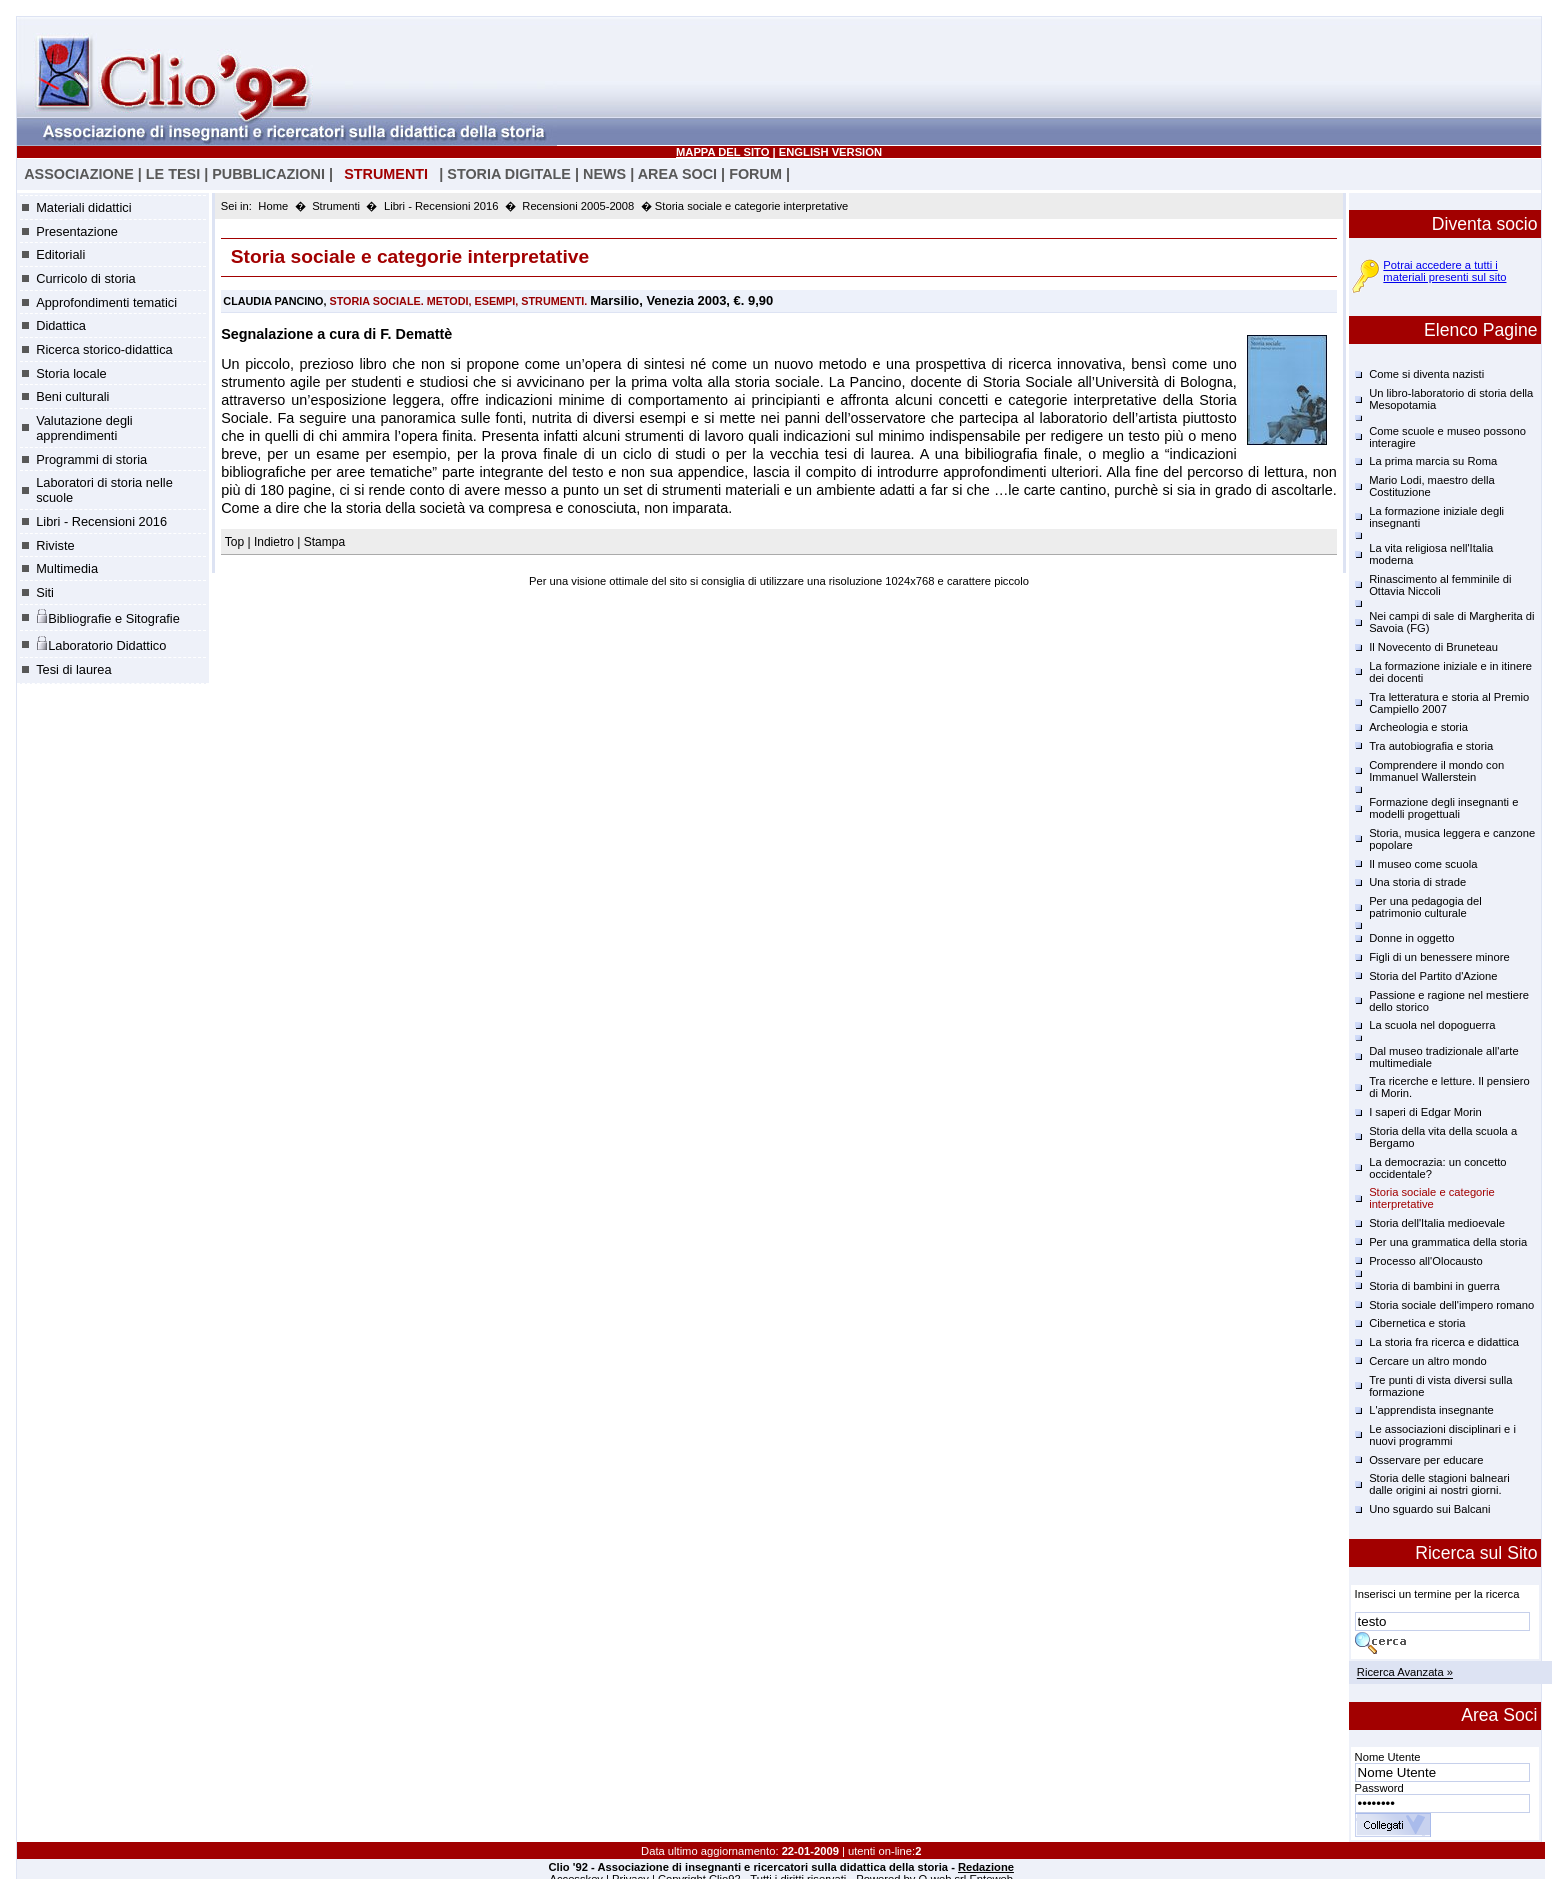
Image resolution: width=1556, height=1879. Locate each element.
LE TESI (173, 174)
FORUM (755, 174)
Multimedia (67, 568)
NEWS (604, 174)
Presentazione (77, 231)
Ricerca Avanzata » (1405, 1673)
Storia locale (71, 373)
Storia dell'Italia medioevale (1437, 1223)
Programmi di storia (91, 459)
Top (236, 542)
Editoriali (60, 254)
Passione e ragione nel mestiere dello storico (1449, 1001)
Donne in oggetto (1411, 938)
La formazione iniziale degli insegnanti (1436, 517)
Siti (45, 592)
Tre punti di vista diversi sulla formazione (1440, 1386)
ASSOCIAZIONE (79, 174)
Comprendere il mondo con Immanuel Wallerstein (1436, 771)
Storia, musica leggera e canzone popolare (1452, 839)
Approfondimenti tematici (106, 302)
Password (1379, 1788)
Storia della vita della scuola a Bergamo (1443, 1137)
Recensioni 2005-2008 (578, 206)
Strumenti (336, 206)
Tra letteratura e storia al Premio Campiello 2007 (1449, 703)
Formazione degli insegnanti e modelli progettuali (1443, 808)
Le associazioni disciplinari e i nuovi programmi (1442, 1435)
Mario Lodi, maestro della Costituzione (1432, 486)
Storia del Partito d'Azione (1433, 976)
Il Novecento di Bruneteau (1433, 647)
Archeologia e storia (1418, 727)
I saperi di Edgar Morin (1425, 1112)
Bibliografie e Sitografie (108, 617)
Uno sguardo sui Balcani (1429, 1509)
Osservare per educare (1426, 1460)
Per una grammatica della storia (1448, 1242)
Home (273, 206)
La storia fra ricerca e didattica (1444, 1342)
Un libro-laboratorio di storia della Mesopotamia (1451, 399)
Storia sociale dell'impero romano (1451, 1305)
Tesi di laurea (73, 669)
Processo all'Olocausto (1425, 1261)
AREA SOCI (677, 174)
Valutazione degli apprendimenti (84, 428)
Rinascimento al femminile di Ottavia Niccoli (1440, 585)
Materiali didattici (83, 207)
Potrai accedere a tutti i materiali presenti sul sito (1444, 271)
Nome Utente (1388, 1757)
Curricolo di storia (86, 278)
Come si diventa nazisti (1426, 374)
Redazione (986, 1867)
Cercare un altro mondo (1428, 1361)
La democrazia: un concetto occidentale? (1437, 1168)
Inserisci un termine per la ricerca (1437, 1594)
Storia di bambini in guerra (1434, 1286)
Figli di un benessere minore (1439, 957)
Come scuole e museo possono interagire (1447, 437)
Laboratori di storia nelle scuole (104, 490)
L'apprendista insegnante (1431, 1410)
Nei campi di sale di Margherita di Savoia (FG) (1451, 622)
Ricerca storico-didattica (104, 349)
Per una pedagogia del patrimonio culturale (1425, 907)
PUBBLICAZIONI (268, 174)
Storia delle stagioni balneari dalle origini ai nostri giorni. (1439, 1484)
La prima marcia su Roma (1433, 461)
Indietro (274, 542)
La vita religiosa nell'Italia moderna (1431, 554)
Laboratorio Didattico (101, 644)
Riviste (55, 545)
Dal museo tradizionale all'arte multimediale (1444, 1057)
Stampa (324, 542)
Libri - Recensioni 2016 (101, 521)
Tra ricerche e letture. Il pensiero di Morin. (1449, 1087)
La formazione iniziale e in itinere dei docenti (1450, 672)
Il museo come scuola (1423, 864)
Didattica (61, 325)
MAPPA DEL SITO (722, 152)
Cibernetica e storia (1417, 1323)
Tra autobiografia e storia (1431, 746)
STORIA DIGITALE (509, 174)
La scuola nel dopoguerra (1432, 1025)
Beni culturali (72, 396)
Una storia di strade (1417, 882)
